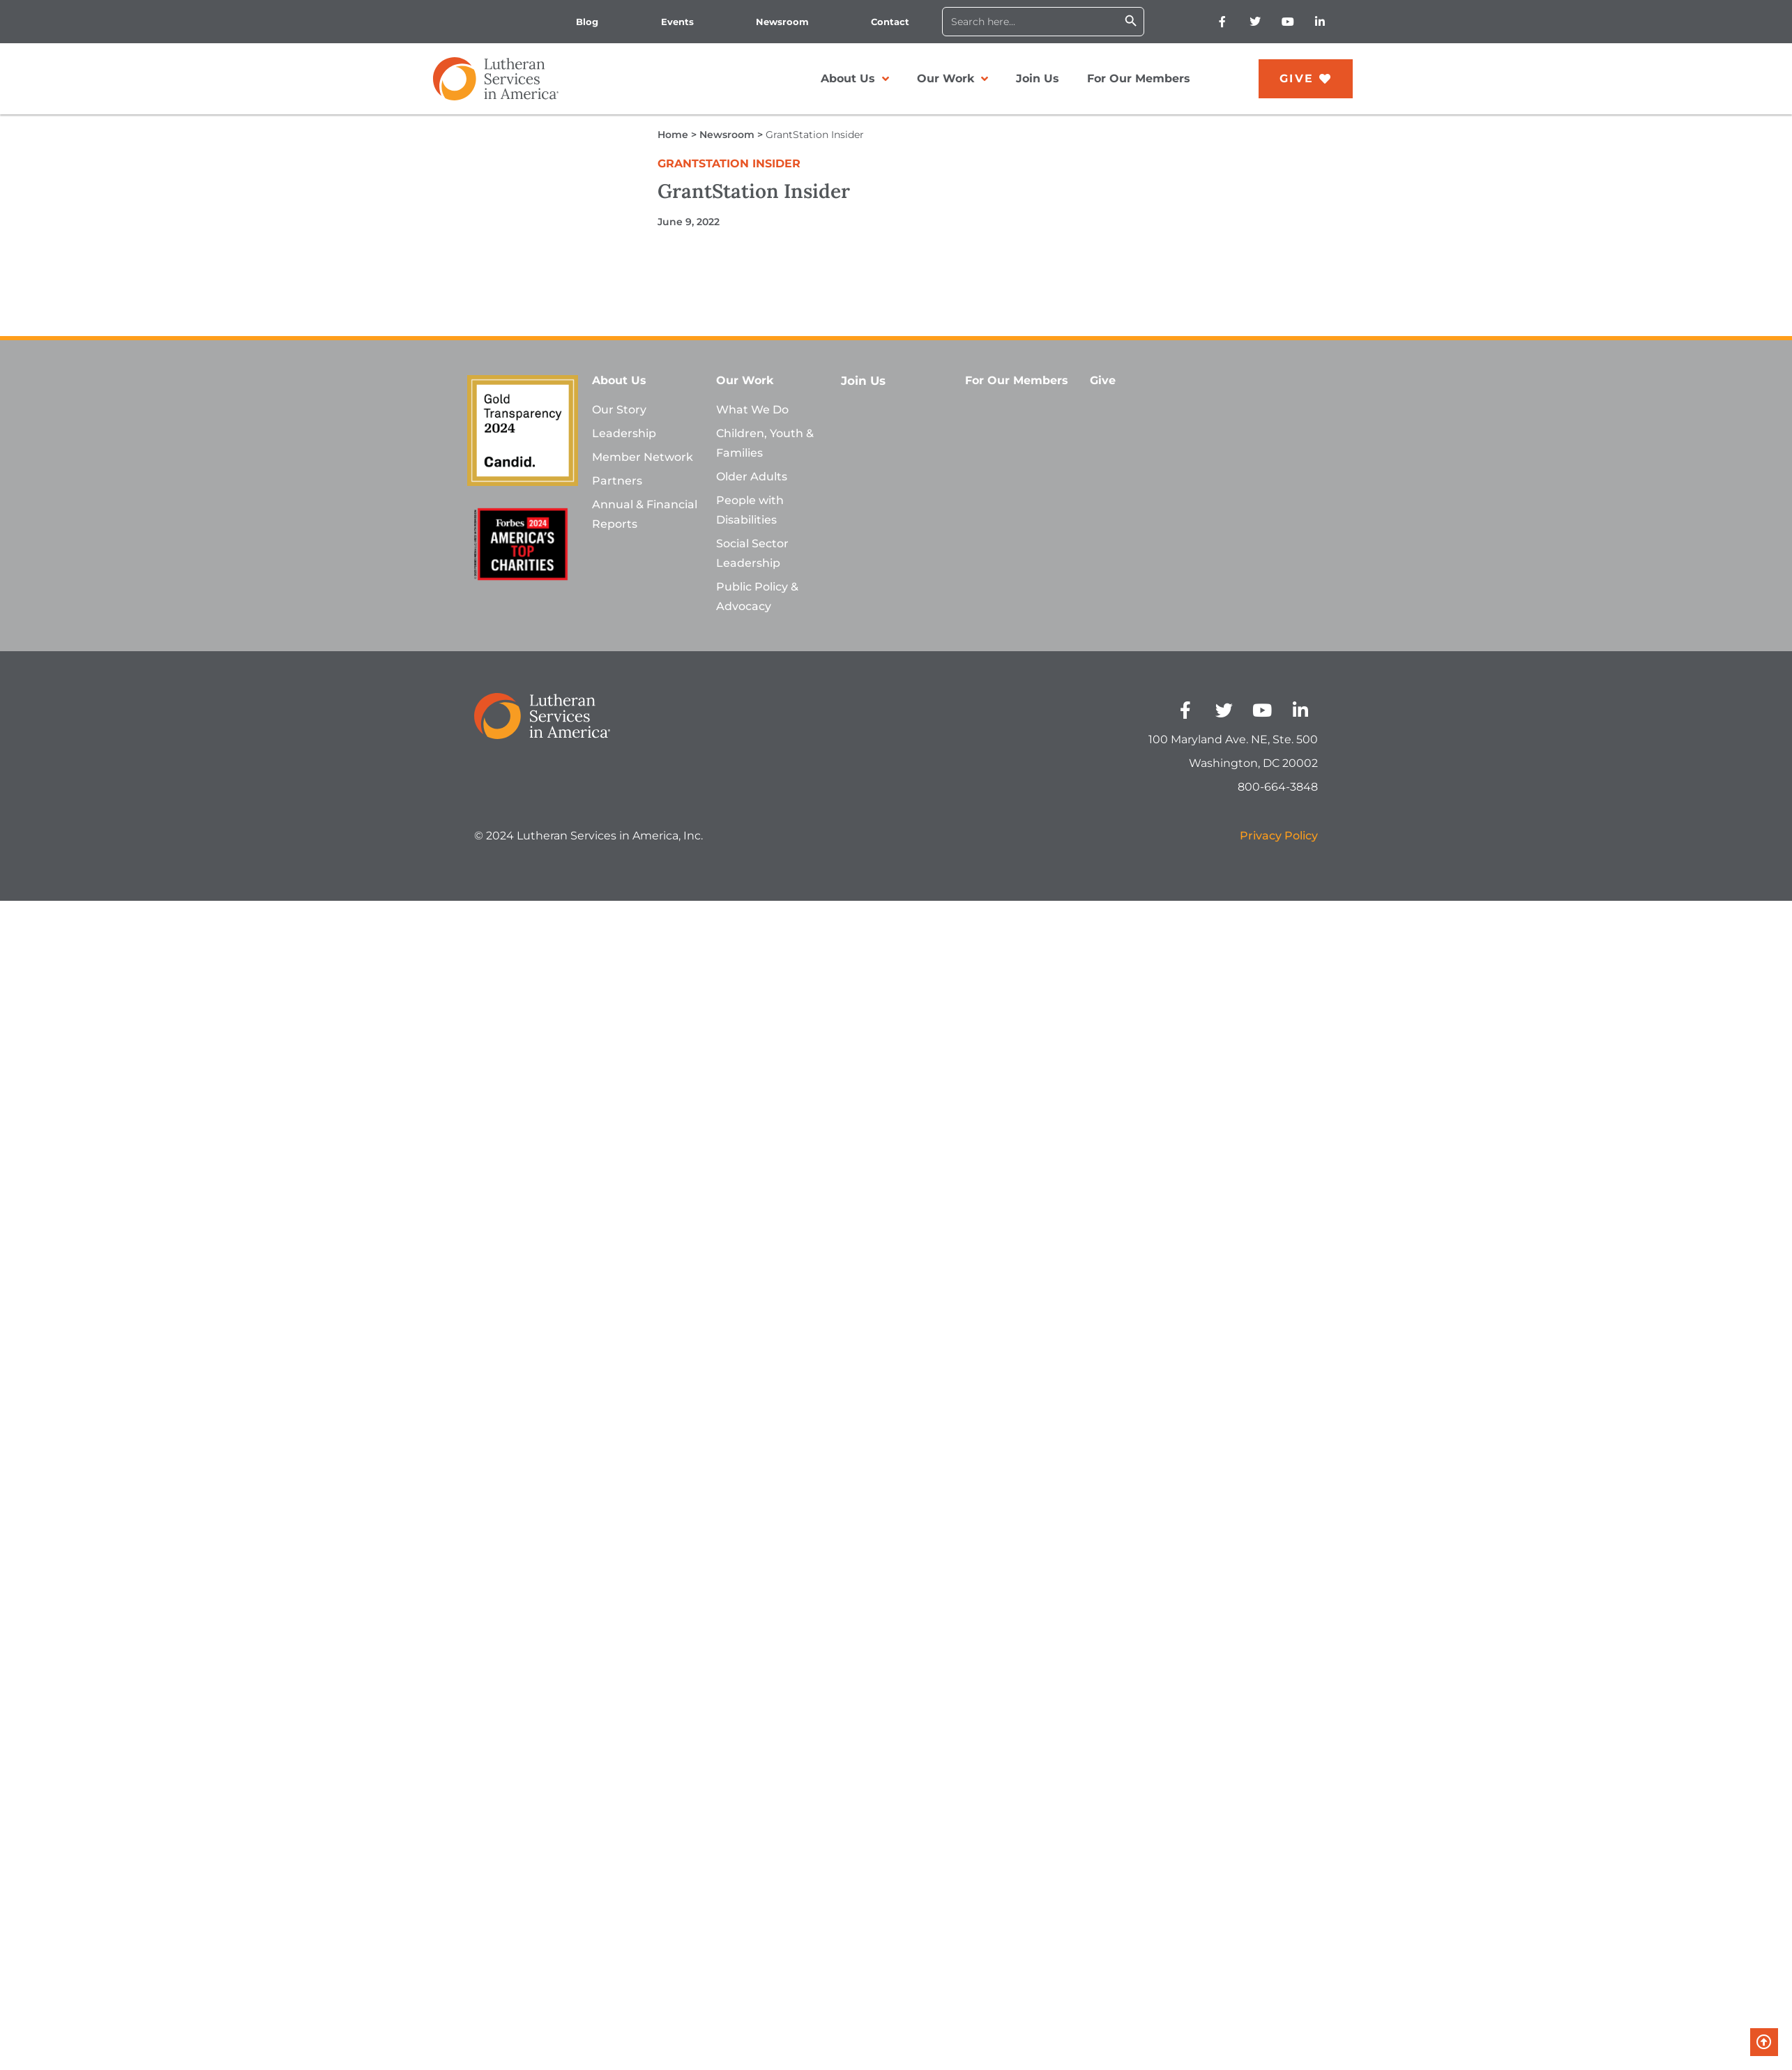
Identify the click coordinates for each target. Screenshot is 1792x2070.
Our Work (952, 78)
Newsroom (782, 21)
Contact (890, 21)
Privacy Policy (1279, 835)
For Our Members (1138, 78)
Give (1103, 380)
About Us (855, 78)
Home (673, 134)
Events (677, 21)
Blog (587, 21)
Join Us (1037, 78)
